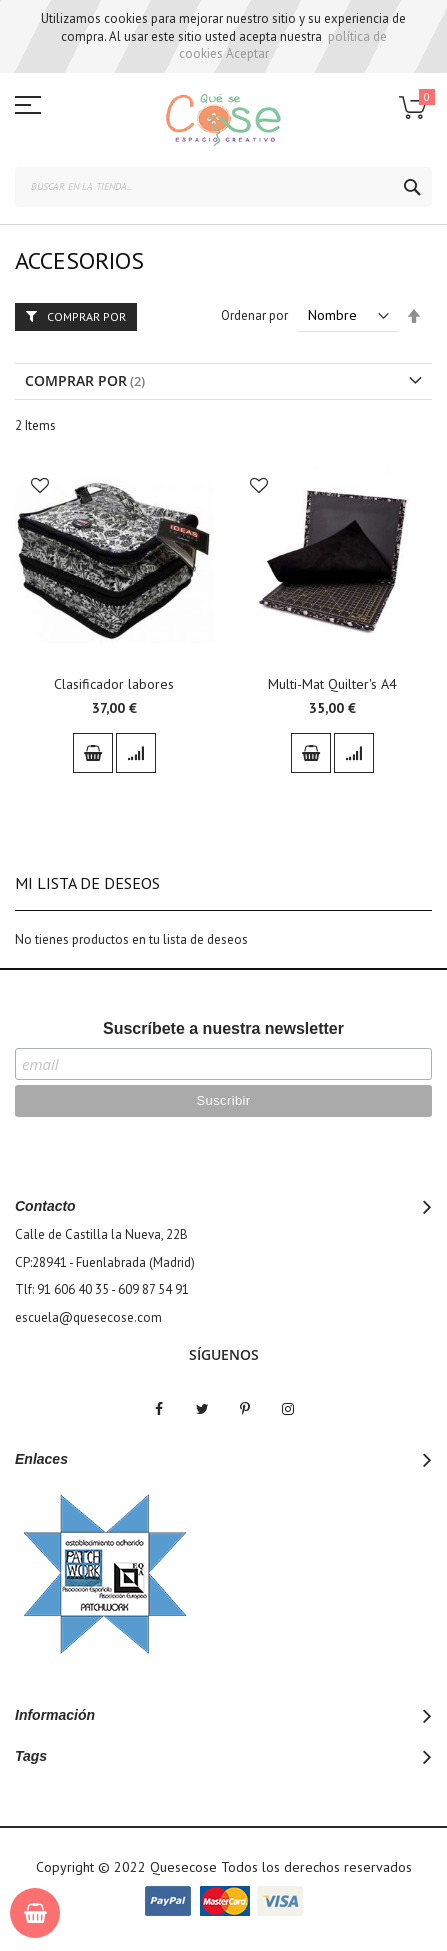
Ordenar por (254, 315)
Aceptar (247, 53)
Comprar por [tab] (86, 316)
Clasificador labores (114, 684)
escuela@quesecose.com (88, 1317)
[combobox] (223, 187)
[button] (40, 487)
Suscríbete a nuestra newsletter (223, 1028)
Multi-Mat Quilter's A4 (332, 684)
